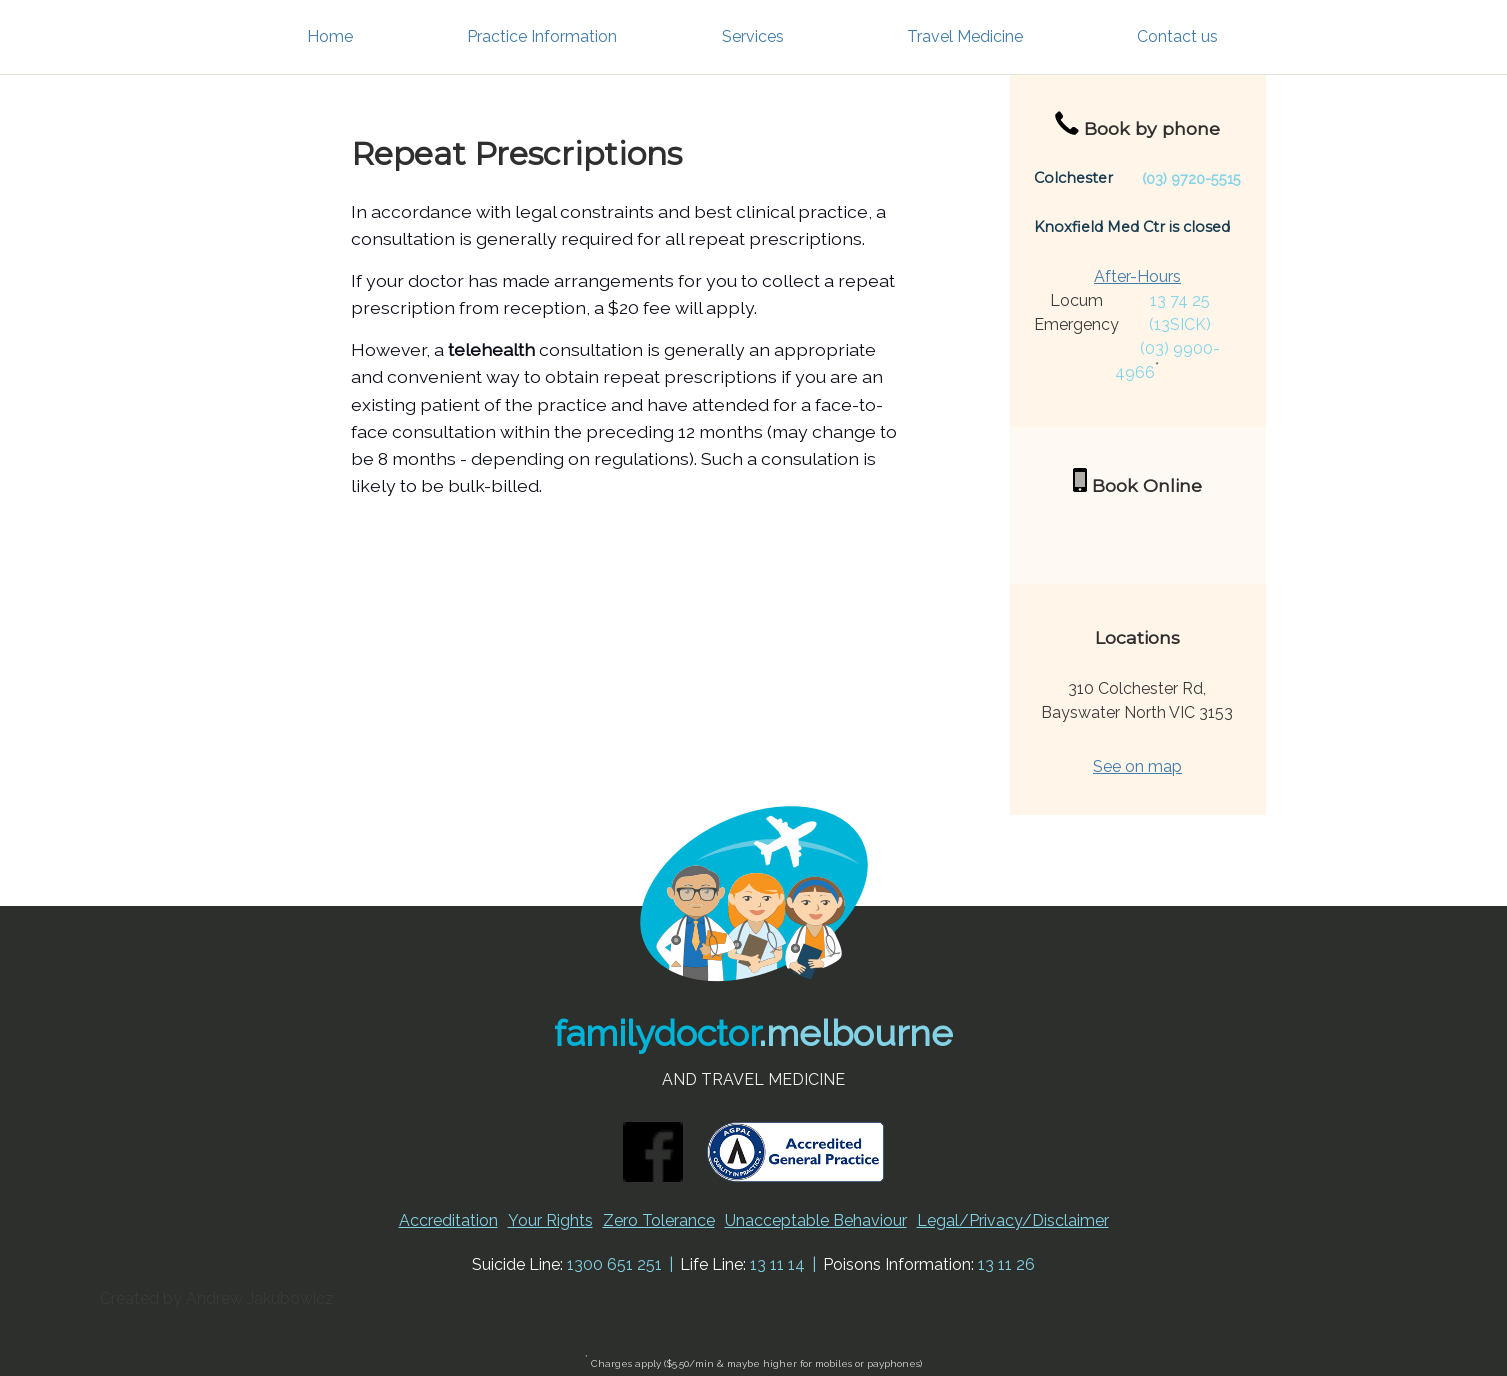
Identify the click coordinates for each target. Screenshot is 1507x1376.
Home (330, 36)
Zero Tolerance (659, 1220)
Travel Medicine (965, 36)
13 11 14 (777, 1264)
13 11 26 (1006, 1264)
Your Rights (550, 1220)
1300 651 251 (614, 1264)
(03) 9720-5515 (1191, 178)
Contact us (1177, 36)
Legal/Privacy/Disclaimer (1013, 1220)
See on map (1137, 766)
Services (753, 36)
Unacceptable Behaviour (816, 1220)
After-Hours (1137, 276)
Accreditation (448, 1220)
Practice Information (542, 36)
